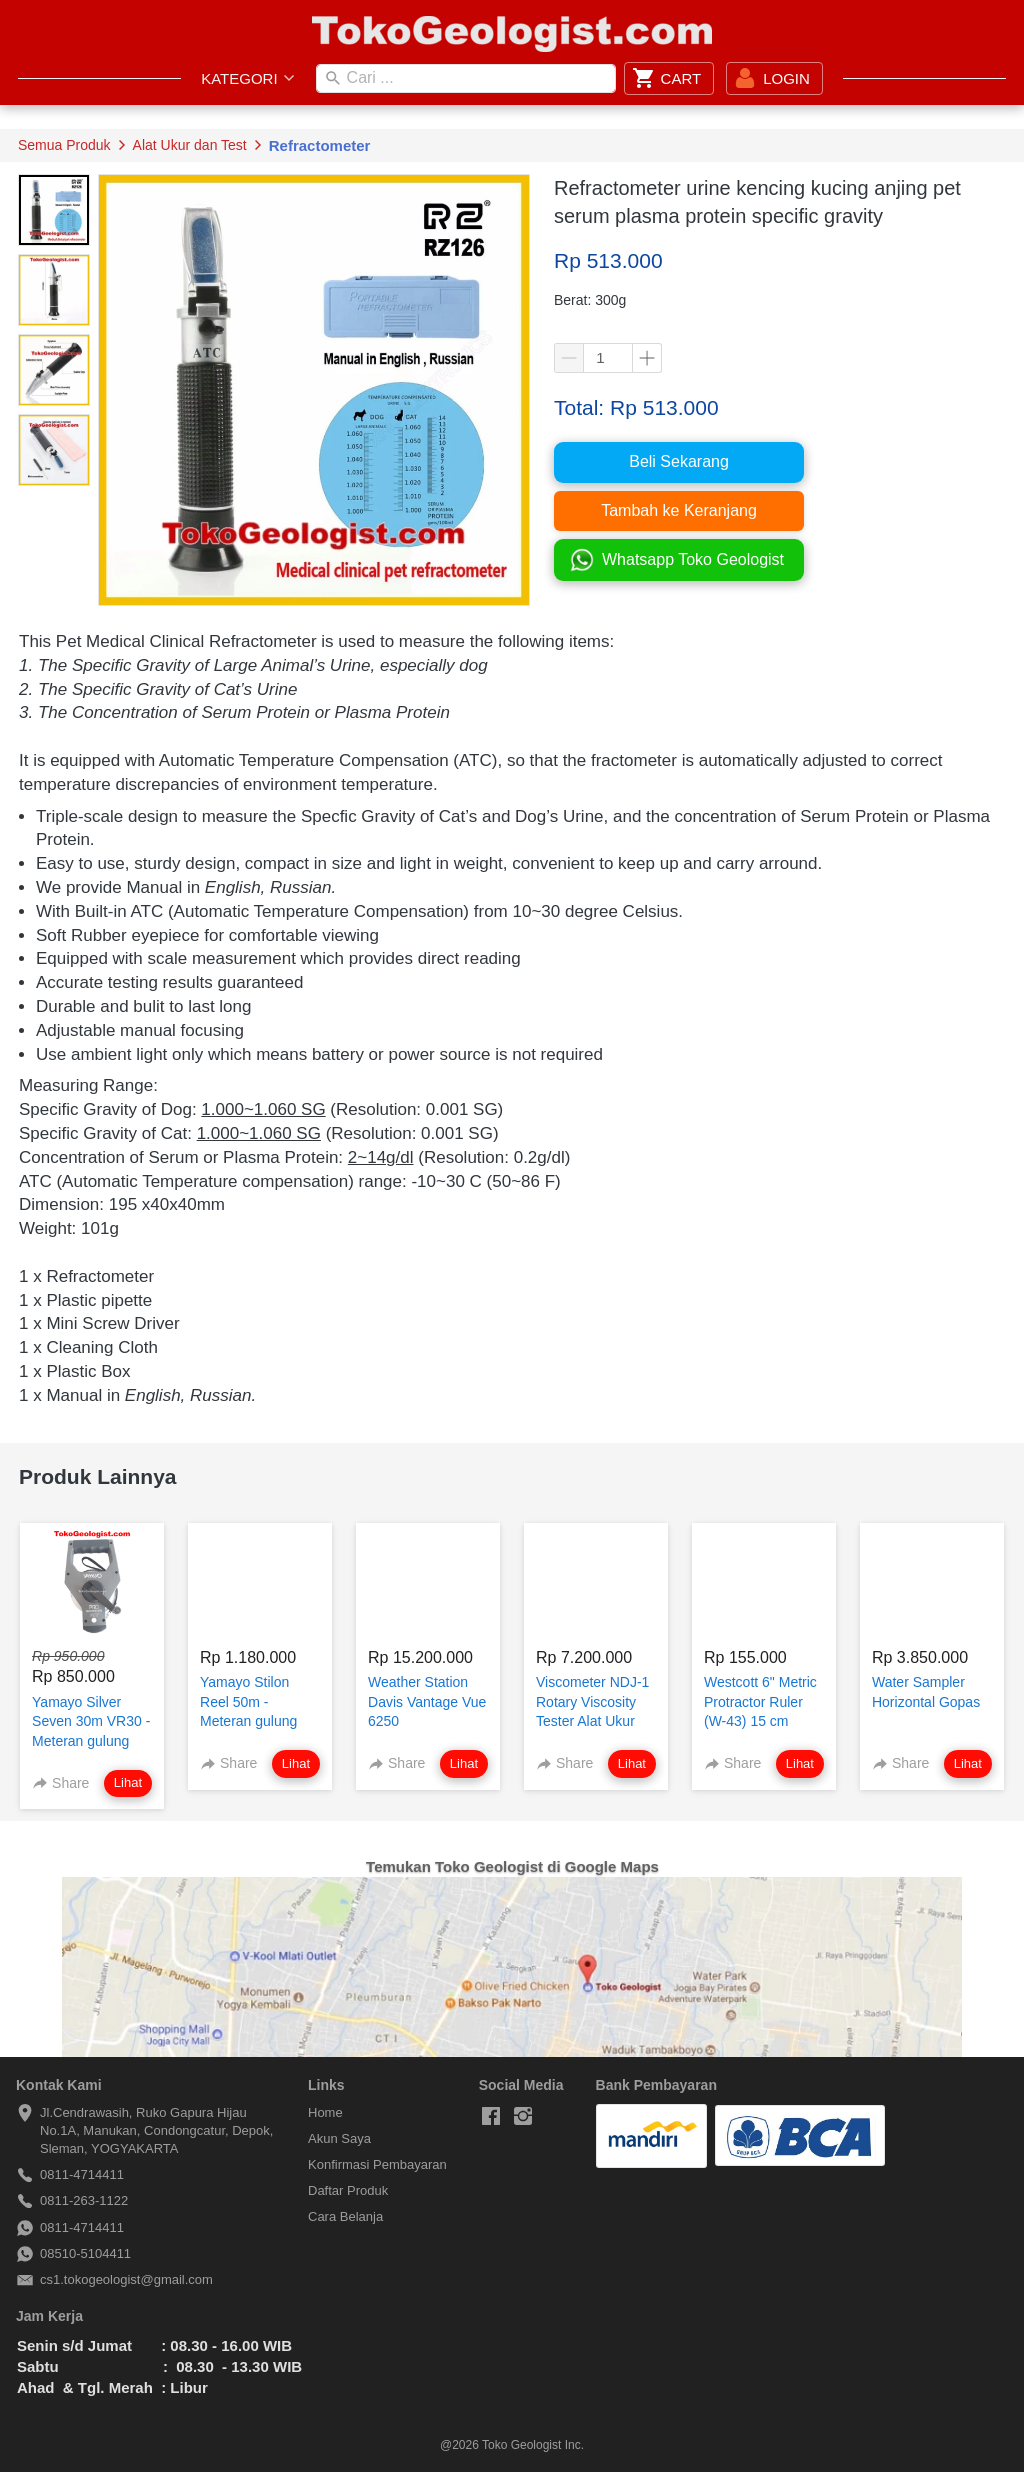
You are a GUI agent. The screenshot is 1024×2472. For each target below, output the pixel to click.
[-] (491, 2117)
